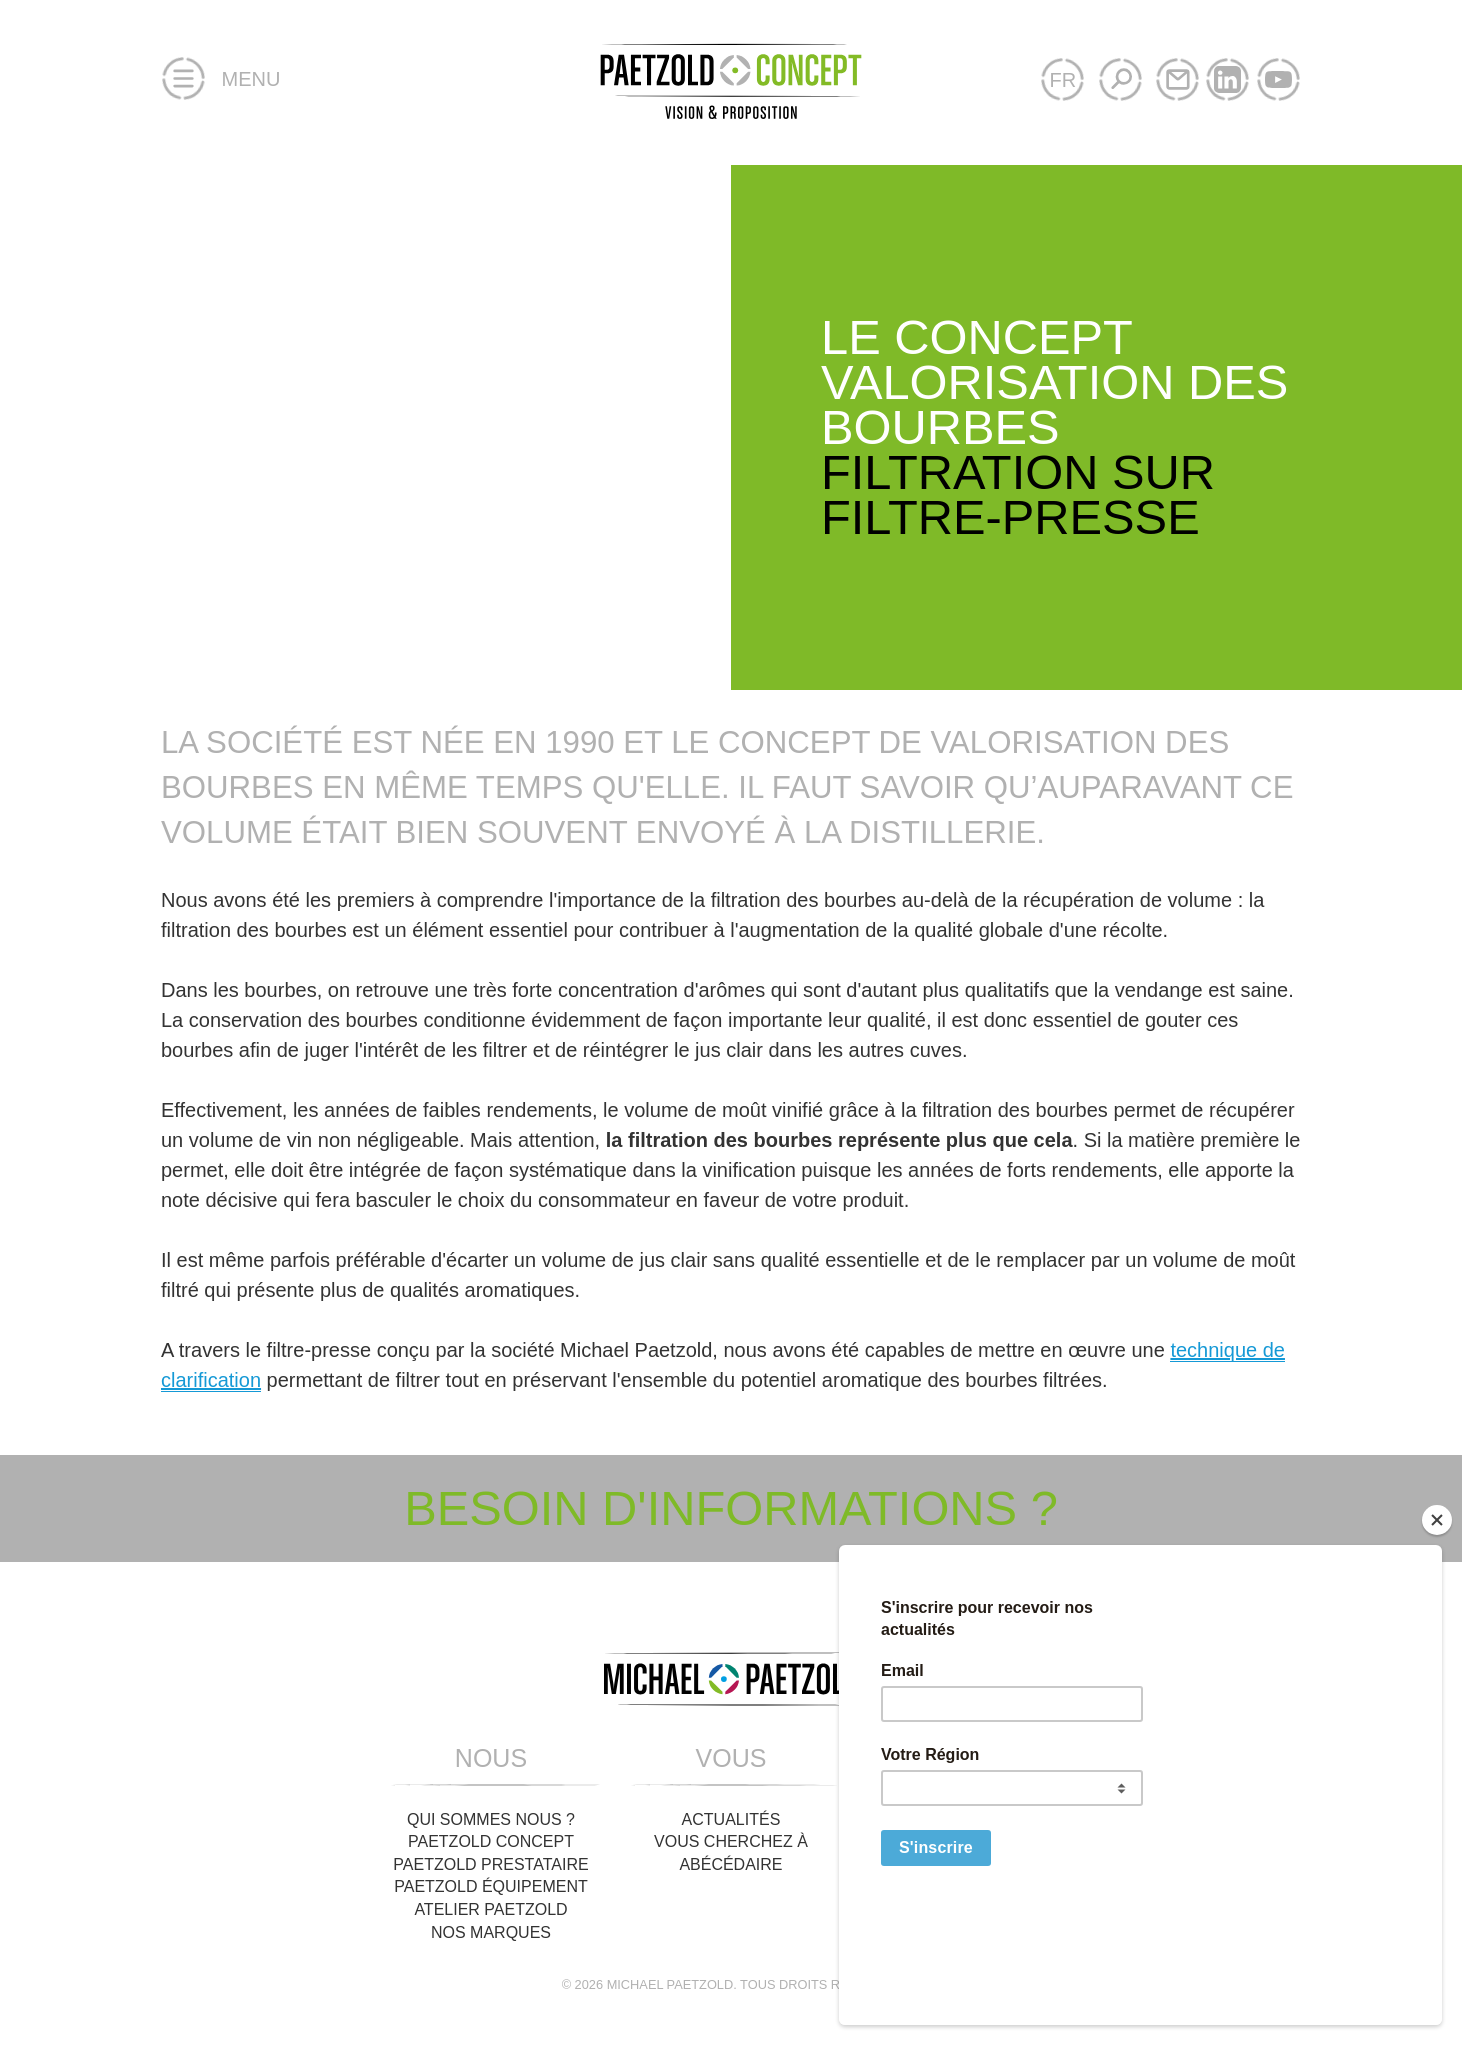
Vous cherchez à (731, 1841)
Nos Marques (491, 1932)
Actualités (731, 1819)
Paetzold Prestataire (490, 1864)
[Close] (1437, 1637)
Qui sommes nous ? (491, 1819)
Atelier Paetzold (490, 1909)
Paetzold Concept (491, 1841)
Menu (220, 80)
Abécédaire (730, 1864)
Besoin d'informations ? (731, 1508)
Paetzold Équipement (491, 1886)
